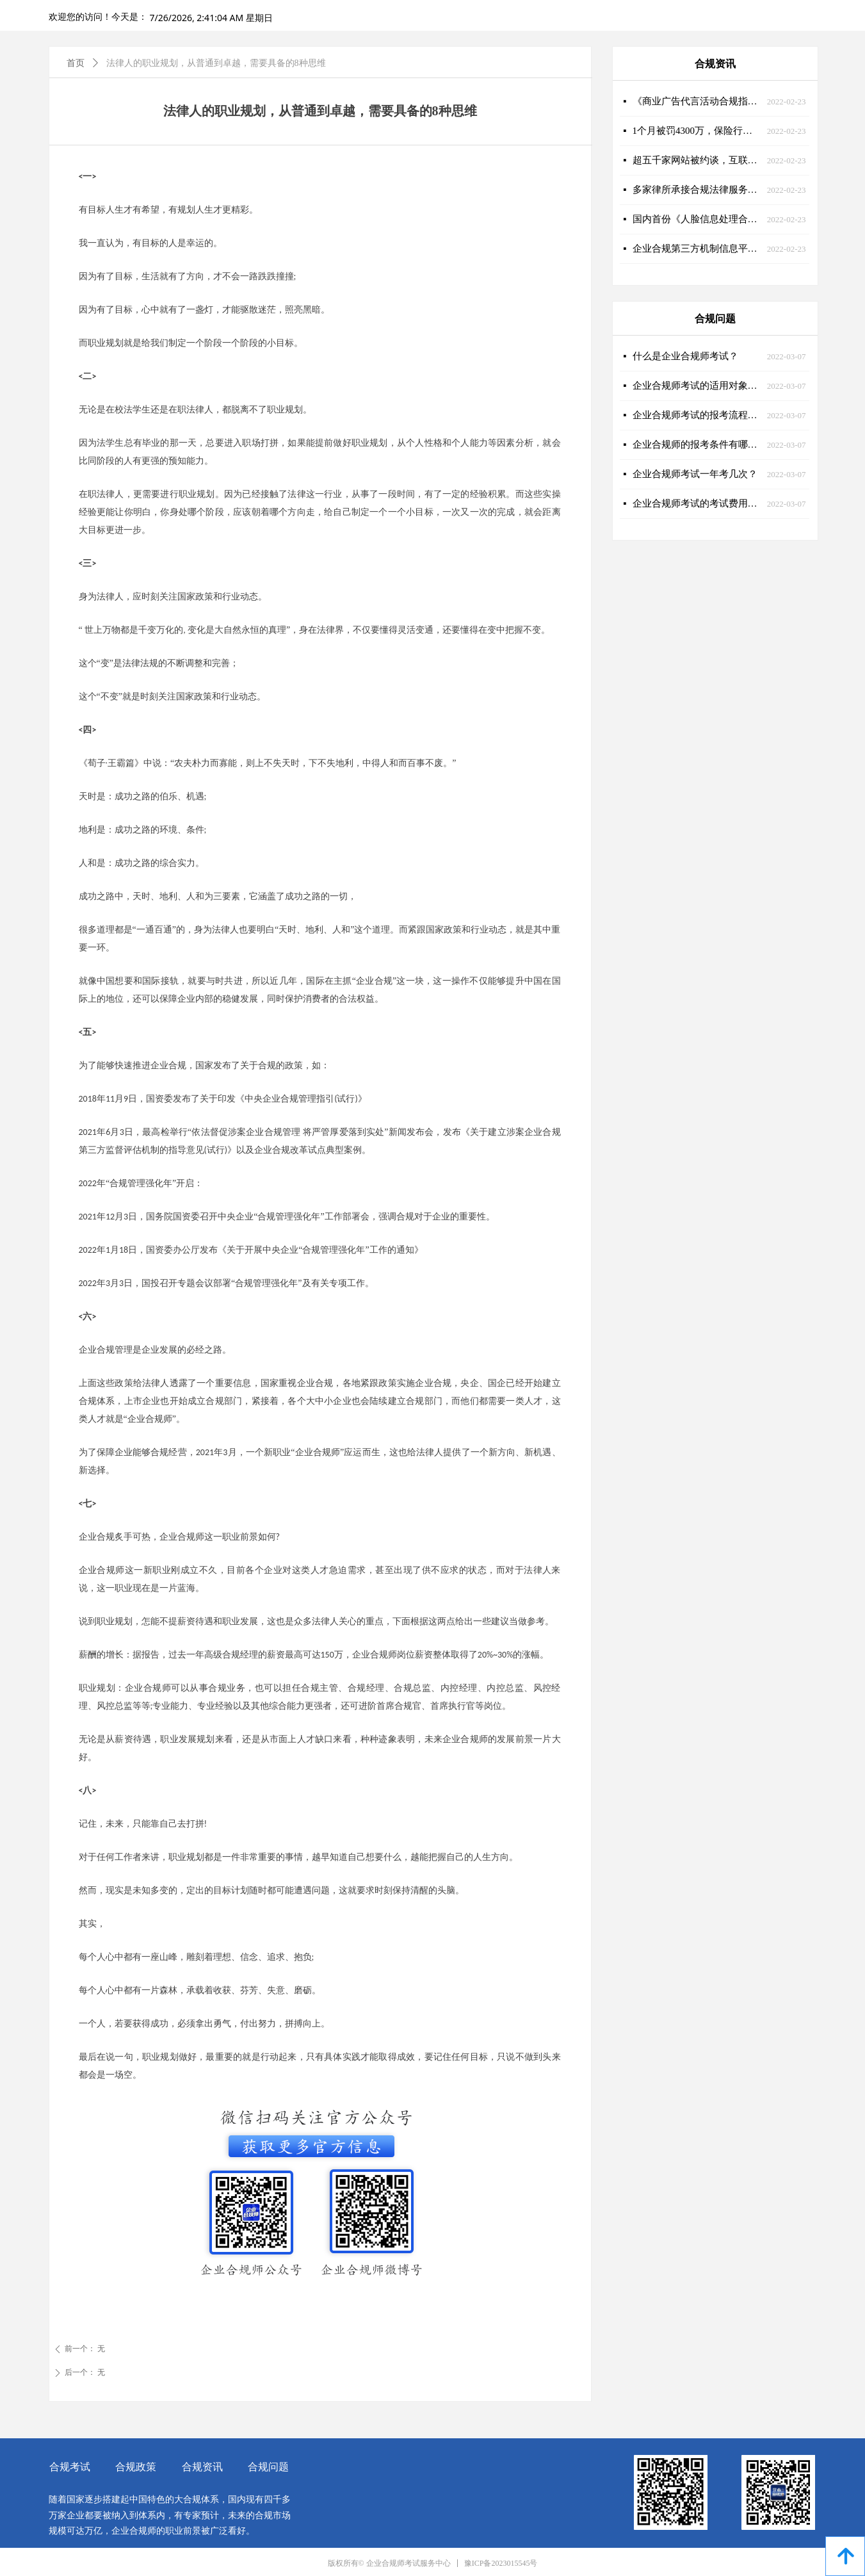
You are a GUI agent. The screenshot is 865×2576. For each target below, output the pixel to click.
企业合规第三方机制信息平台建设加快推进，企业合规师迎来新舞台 (697, 248)
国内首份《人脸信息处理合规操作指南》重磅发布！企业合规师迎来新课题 (697, 219)
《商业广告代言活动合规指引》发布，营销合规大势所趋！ (697, 101)
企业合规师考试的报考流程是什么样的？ (697, 415)
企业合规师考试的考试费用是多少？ (697, 503)
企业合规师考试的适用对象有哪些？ (697, 385)
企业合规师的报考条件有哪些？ (697, 444)
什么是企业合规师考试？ (685, 356)
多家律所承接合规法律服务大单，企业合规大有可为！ (697, 189)
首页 (76, 63)
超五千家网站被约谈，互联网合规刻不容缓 (697, 160)
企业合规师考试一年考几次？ (695, 474)
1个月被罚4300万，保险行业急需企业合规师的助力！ (697, 131)
